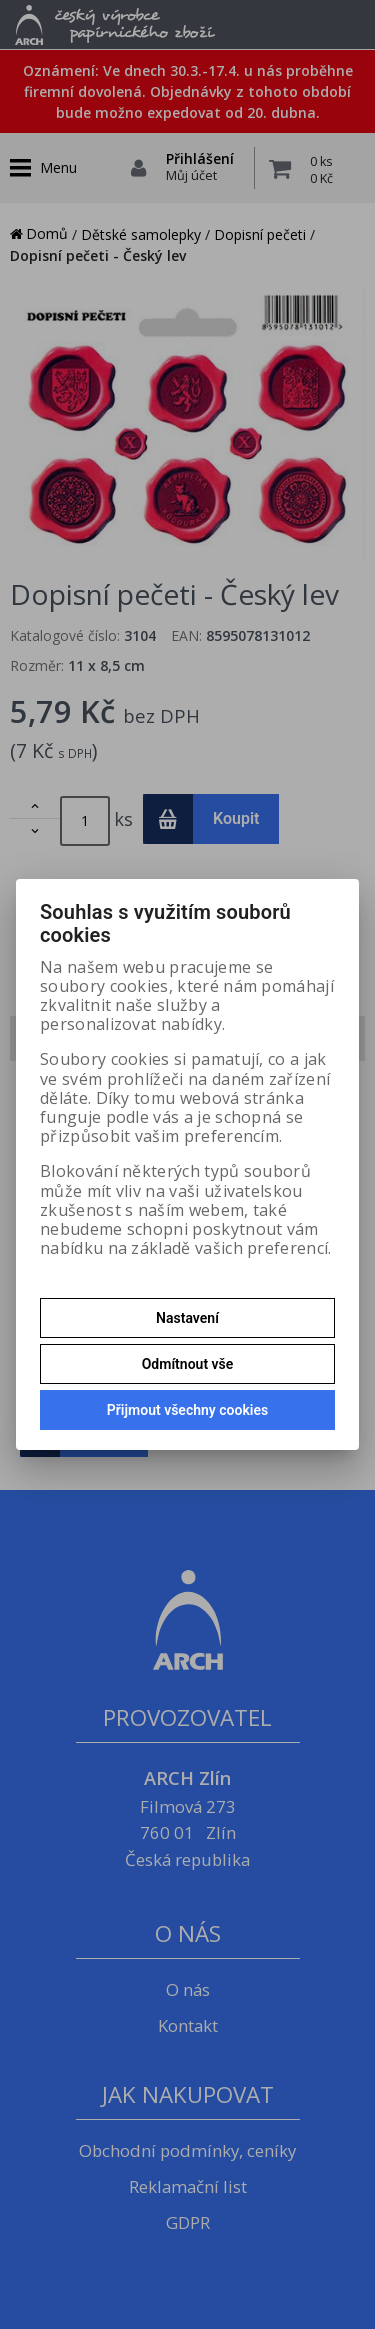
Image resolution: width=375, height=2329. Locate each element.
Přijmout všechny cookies (187, 1410)
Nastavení (187, 1318)
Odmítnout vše (188, 1364)
